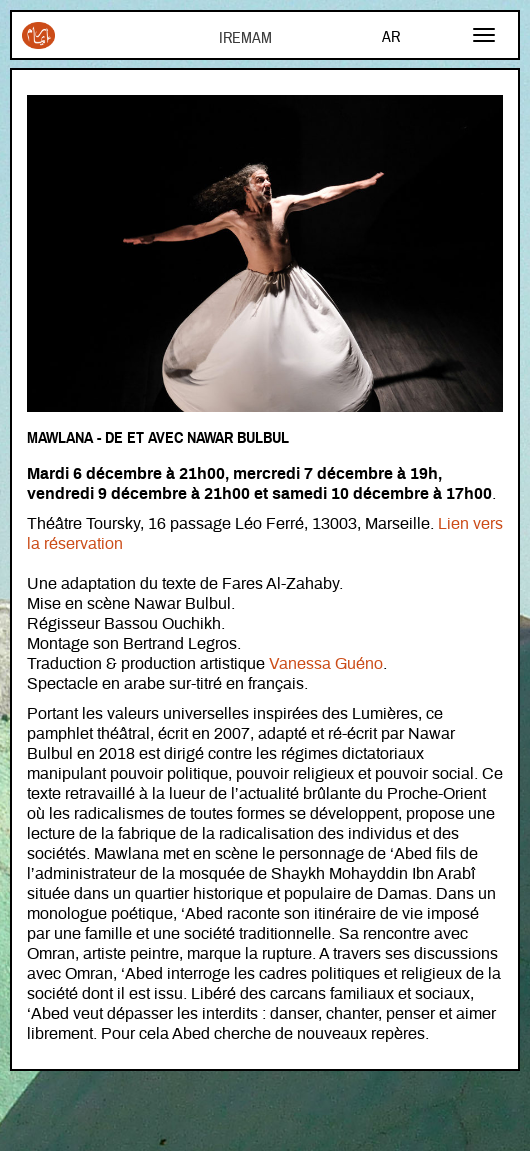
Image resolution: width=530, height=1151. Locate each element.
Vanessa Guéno (326, 664)
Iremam (38, 35)
